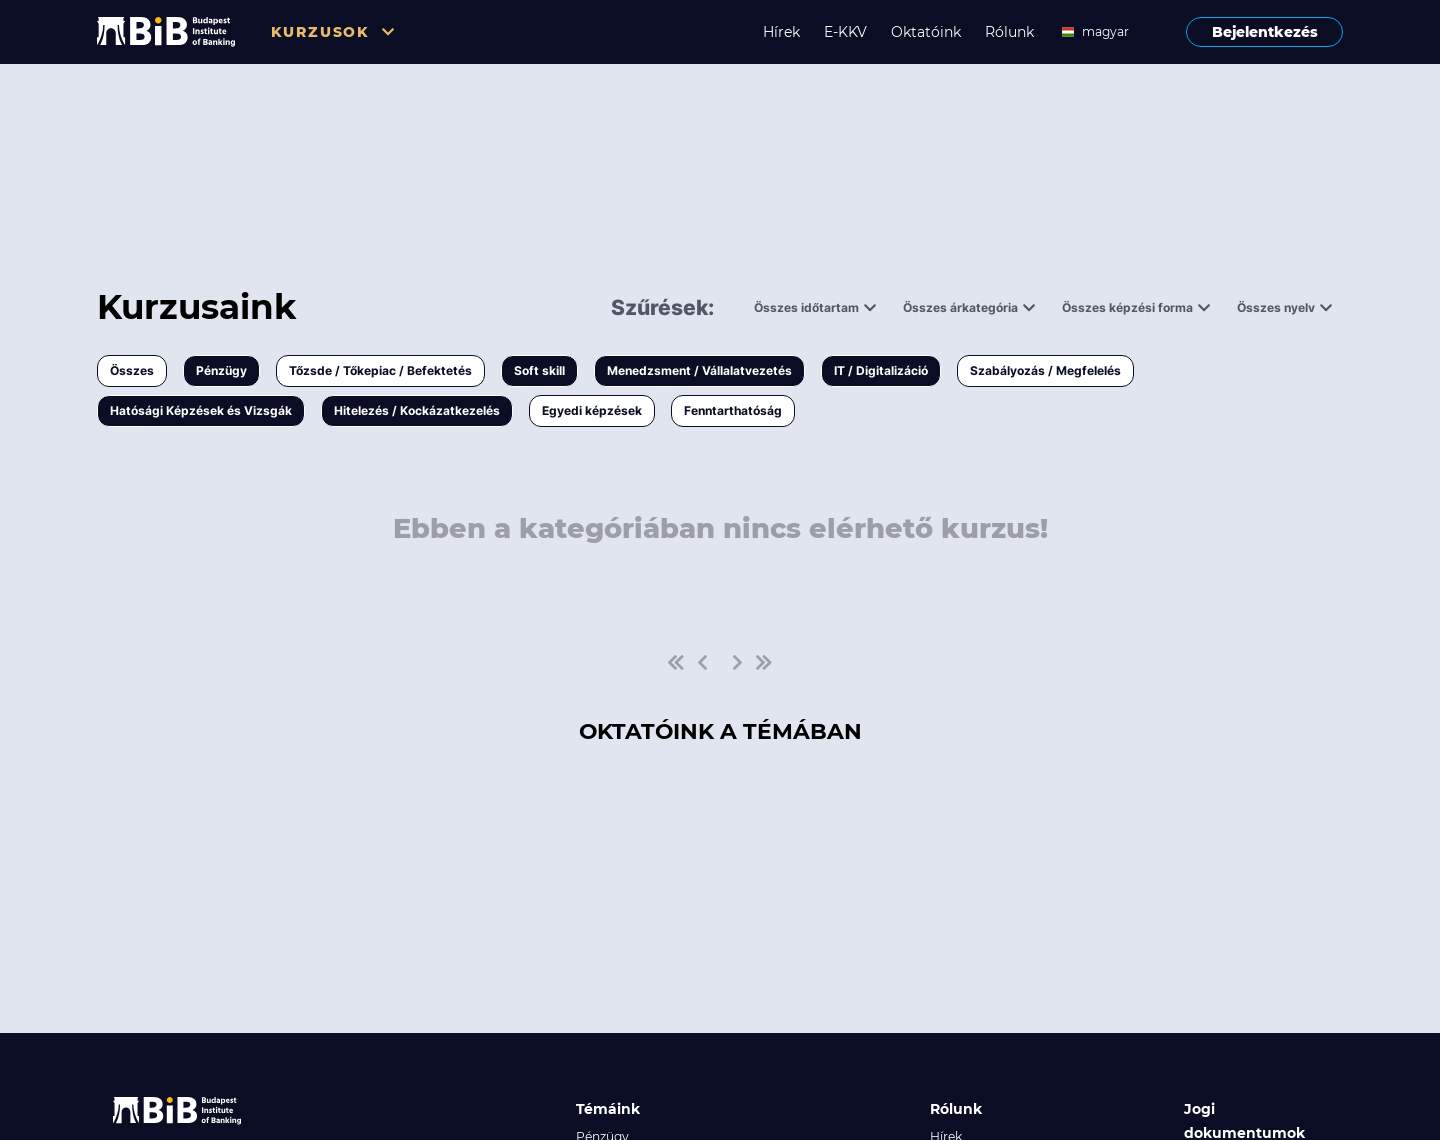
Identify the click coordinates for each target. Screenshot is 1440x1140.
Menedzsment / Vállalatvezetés (699, 370)
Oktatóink (926, 32)
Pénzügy (221, 370)
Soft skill (539, 370)
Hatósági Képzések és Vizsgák (201, 410)
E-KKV (845, 32)
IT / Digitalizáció (881, 370)
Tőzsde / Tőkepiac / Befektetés (380, 370)
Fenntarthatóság (733, 410)
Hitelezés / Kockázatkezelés (417, 410)
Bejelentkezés (1265, 32)
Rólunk (1009, 32)
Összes (132, 370)
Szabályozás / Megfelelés (1045, 370)
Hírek (781, 32)
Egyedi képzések (592, 410)
